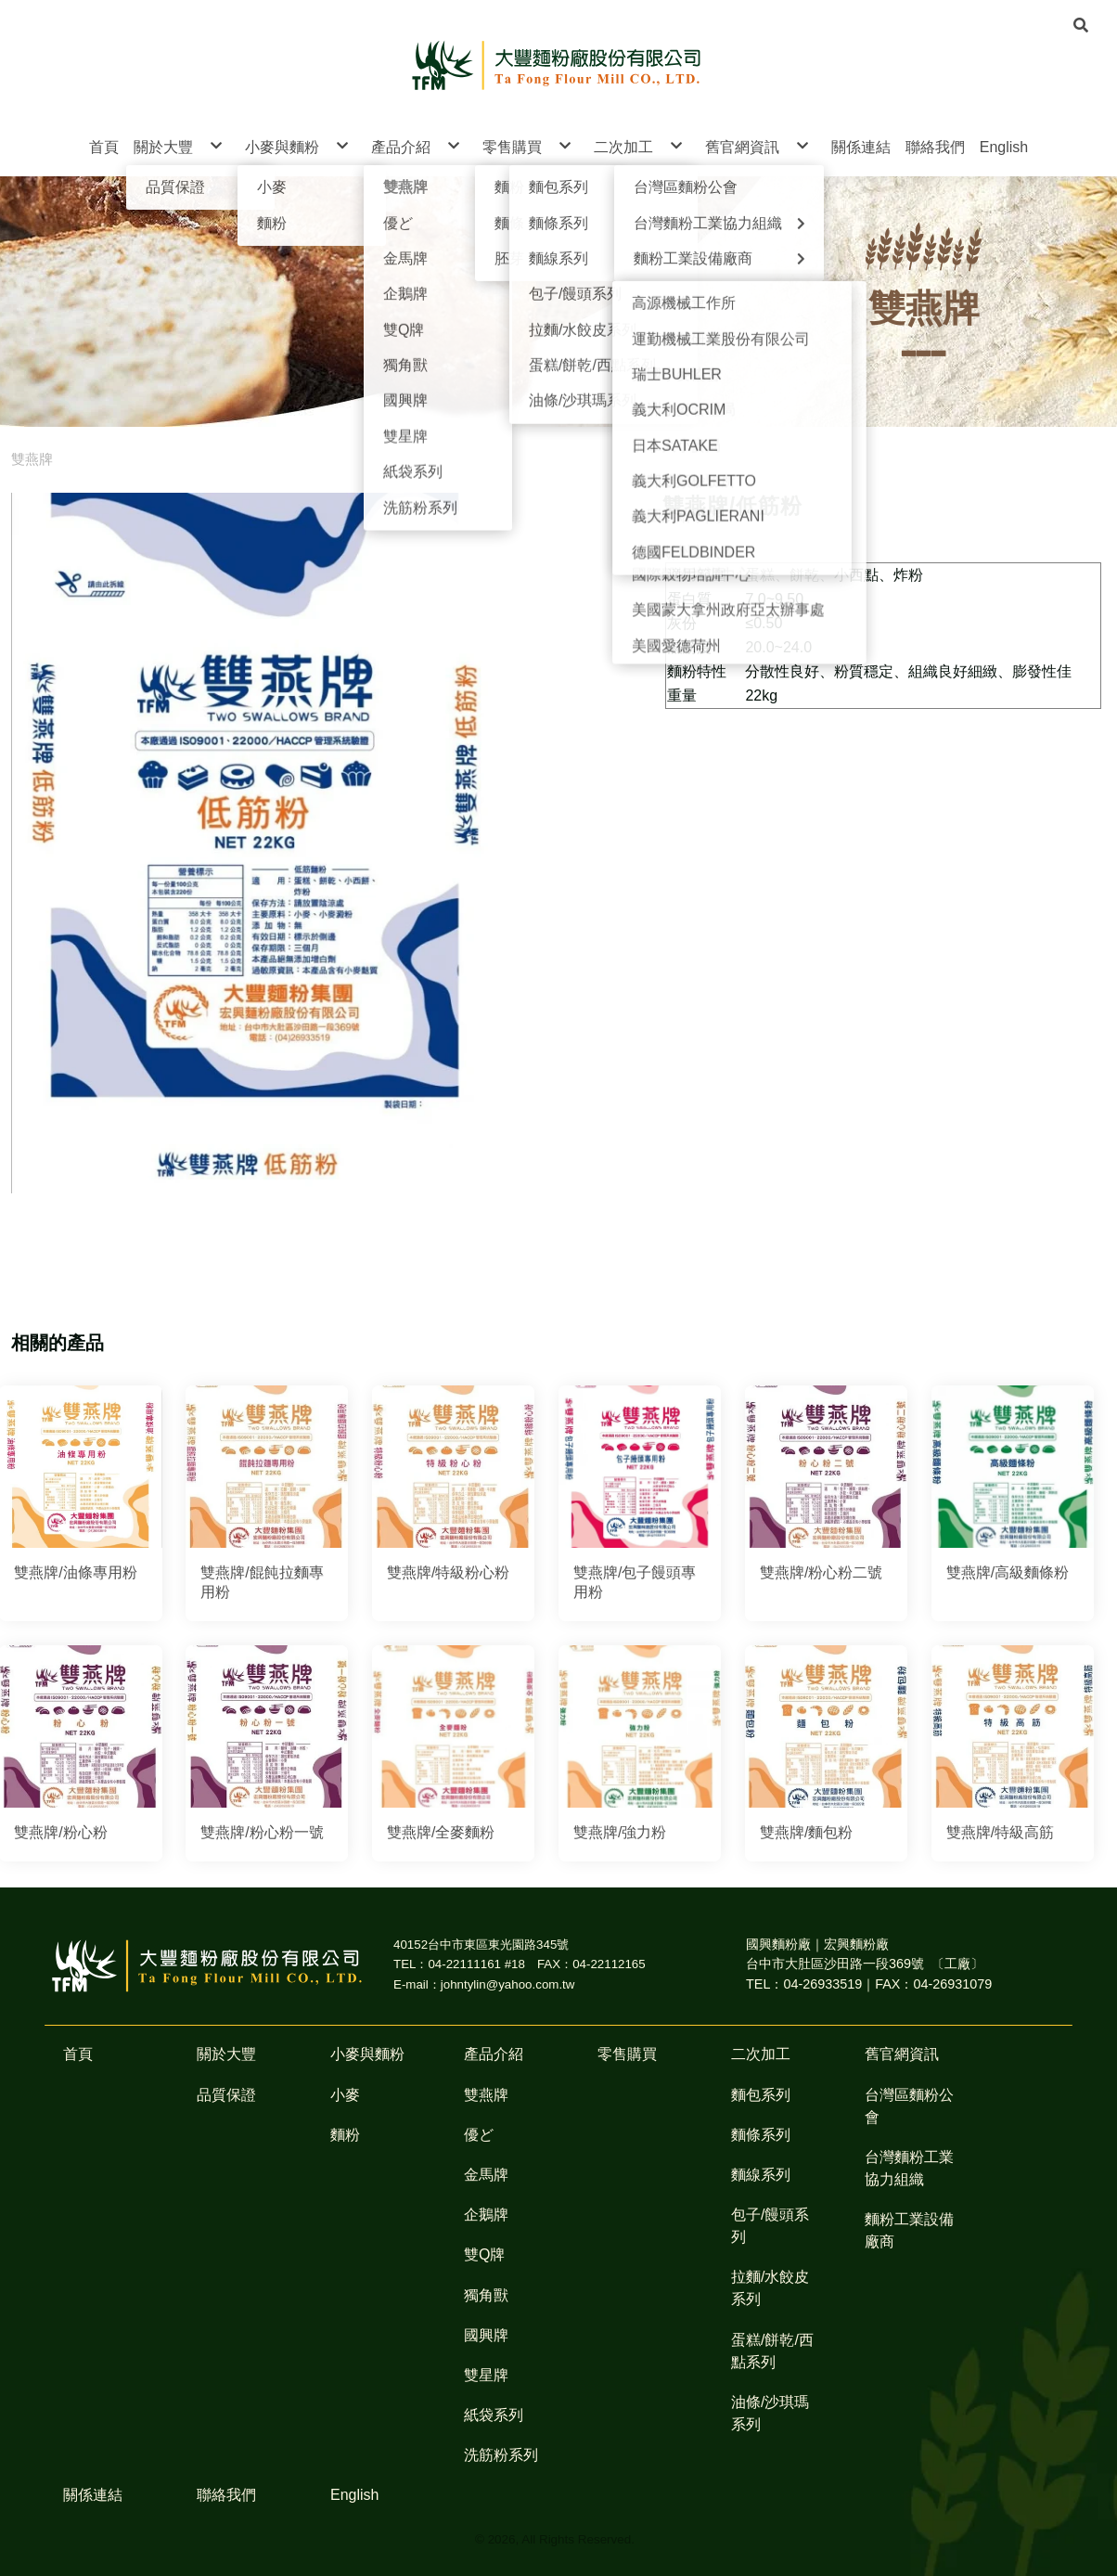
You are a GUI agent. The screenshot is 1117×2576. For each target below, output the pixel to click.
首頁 (78, 2054)
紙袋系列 (493, 2415)
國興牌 (486, 2335)
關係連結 (92, 2495)
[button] (1081, 24)
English (354, 2495)
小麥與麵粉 (367, 2054)
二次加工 (760, 2054)
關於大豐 (226, 2054)
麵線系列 (760, 2175)
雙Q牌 (484, 2254)
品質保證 (226, 2095)
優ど (479, 2135)
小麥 (345, 2095)
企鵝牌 (486, 2214)
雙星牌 (486, 2375)
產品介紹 (493, 2054)
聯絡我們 (226, 2495)
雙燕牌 (32, 459)
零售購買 (627, 2054)
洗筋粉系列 (501, 2455)
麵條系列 (760, 2135)
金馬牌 (486, 2175)
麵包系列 (760, 2095)
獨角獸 (486, 2295)
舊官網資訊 (902, 2054)
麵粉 (345, 2135)
